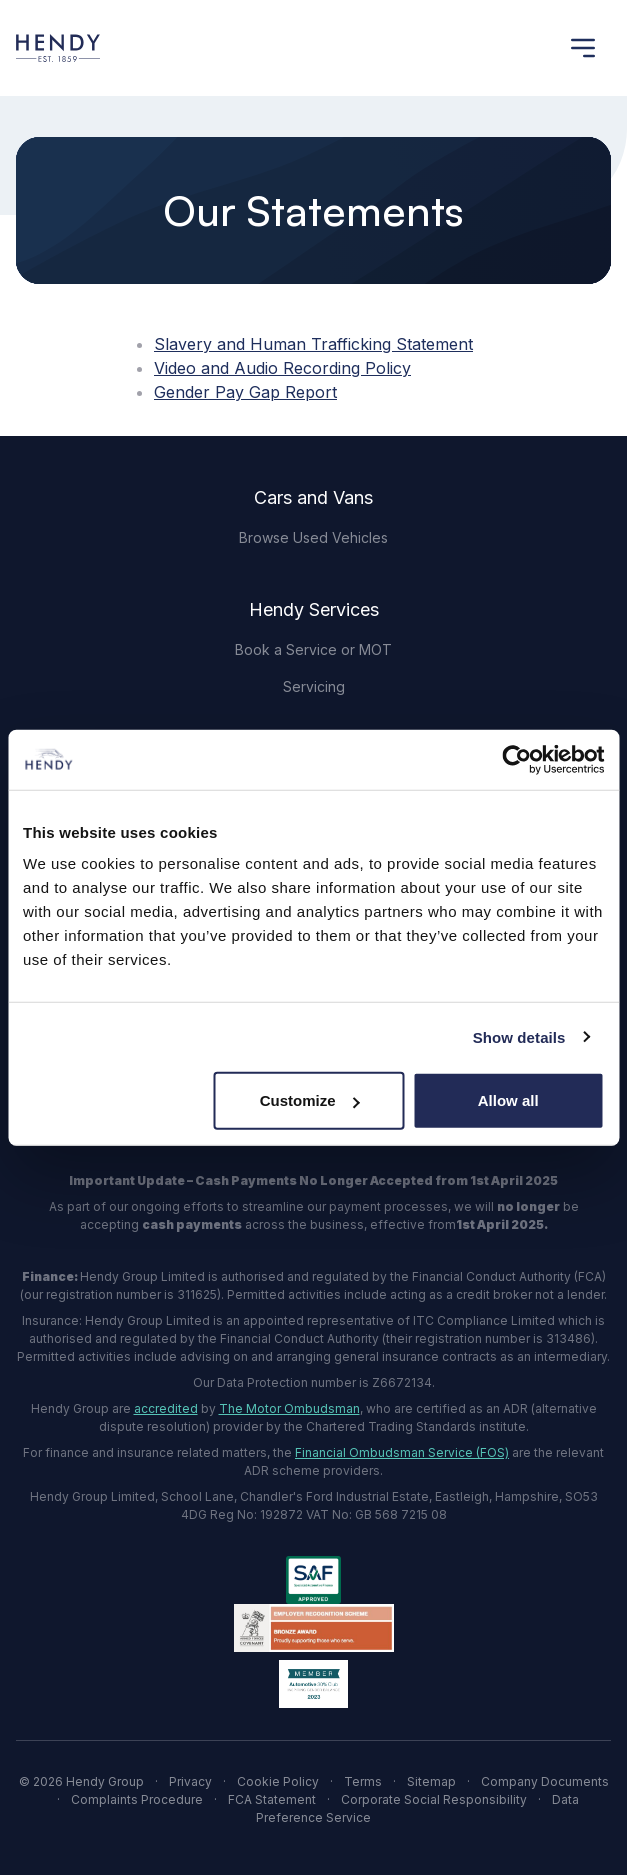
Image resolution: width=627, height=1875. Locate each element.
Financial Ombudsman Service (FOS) (402, 1452)
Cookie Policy (278, 1781)
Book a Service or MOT (313, 649)
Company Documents (545, 1781)
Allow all (508, 1100)
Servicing (314, 686)
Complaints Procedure (137, 1799)
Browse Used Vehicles (313, 537)
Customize (310, 1100)
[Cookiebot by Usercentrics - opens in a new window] (516, 759)
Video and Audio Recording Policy (282, 368)
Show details (519, 1036)
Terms (363, 1781)
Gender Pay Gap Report (245, 392)
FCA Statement (272, 1799)
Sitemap (431, 1781)
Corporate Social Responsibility (434, 1799)
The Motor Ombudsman (289, 1408)
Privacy (190, 1781)
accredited (166, 1408)
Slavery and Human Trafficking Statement (313, 344)
